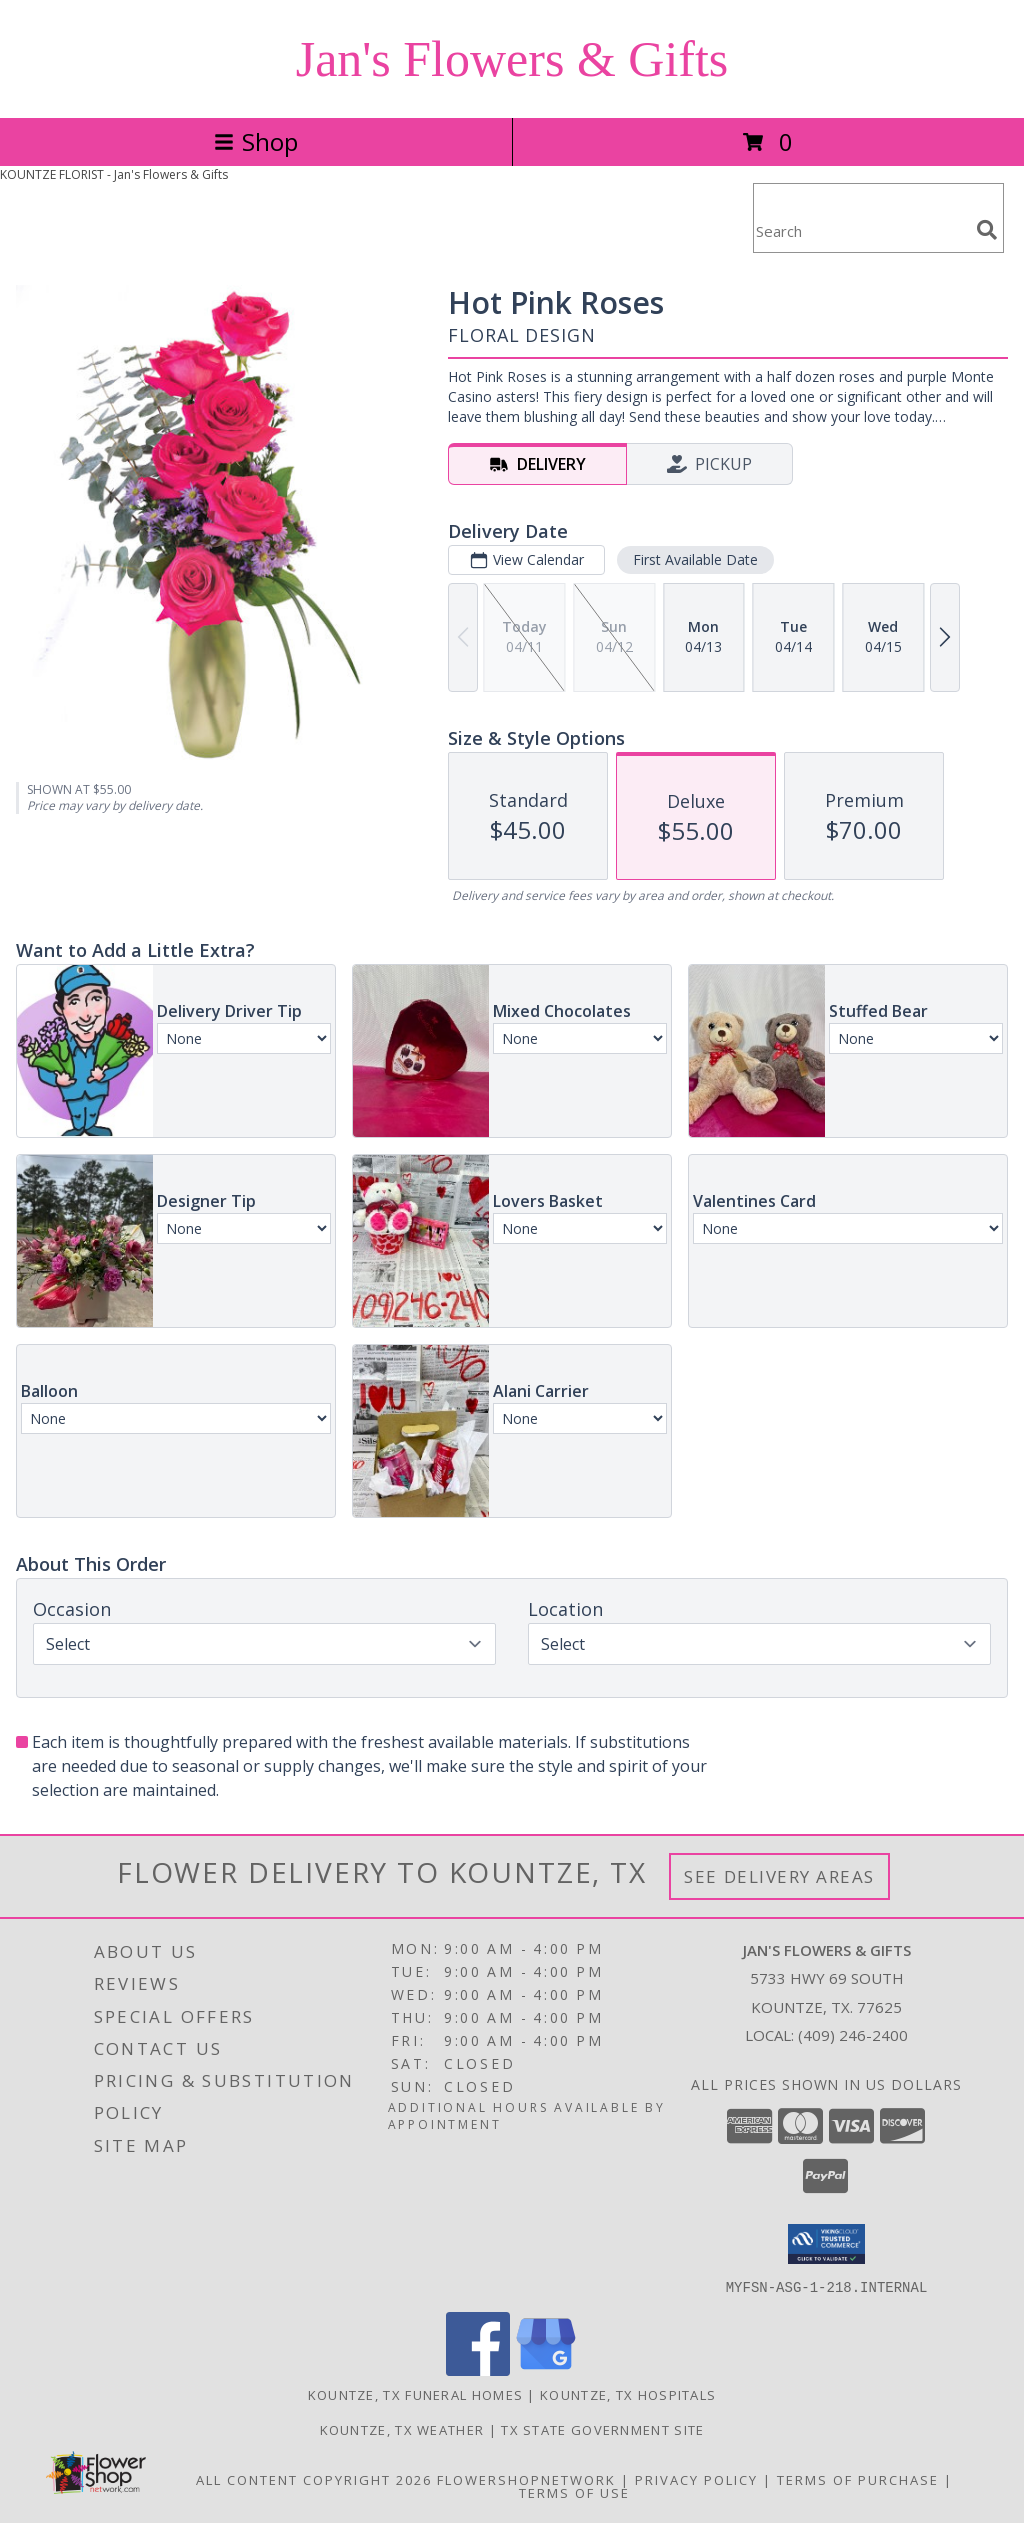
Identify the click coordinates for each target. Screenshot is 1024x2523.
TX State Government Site (602, 2429)
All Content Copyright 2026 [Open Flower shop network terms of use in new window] (314, 2479)
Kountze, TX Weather (402, 2429)
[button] (826, 2244)
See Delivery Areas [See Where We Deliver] (779, 1876)
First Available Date (695, 559)
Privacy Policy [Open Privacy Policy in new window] (696, 2479)
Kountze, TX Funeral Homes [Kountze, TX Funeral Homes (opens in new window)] (416, 2394)
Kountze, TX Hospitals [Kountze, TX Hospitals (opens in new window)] (628, 2394)
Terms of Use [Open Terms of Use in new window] (574, 2492)
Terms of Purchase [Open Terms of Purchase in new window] (858, 2479)
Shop (256, 141)
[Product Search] (861, 230)
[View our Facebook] (478, 2369)
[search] (987, 230)
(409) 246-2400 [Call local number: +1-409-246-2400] (853, 2035)
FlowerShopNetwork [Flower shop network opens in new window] (526, 2479)
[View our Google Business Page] (546, 2369)
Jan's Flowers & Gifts (512, 59)
